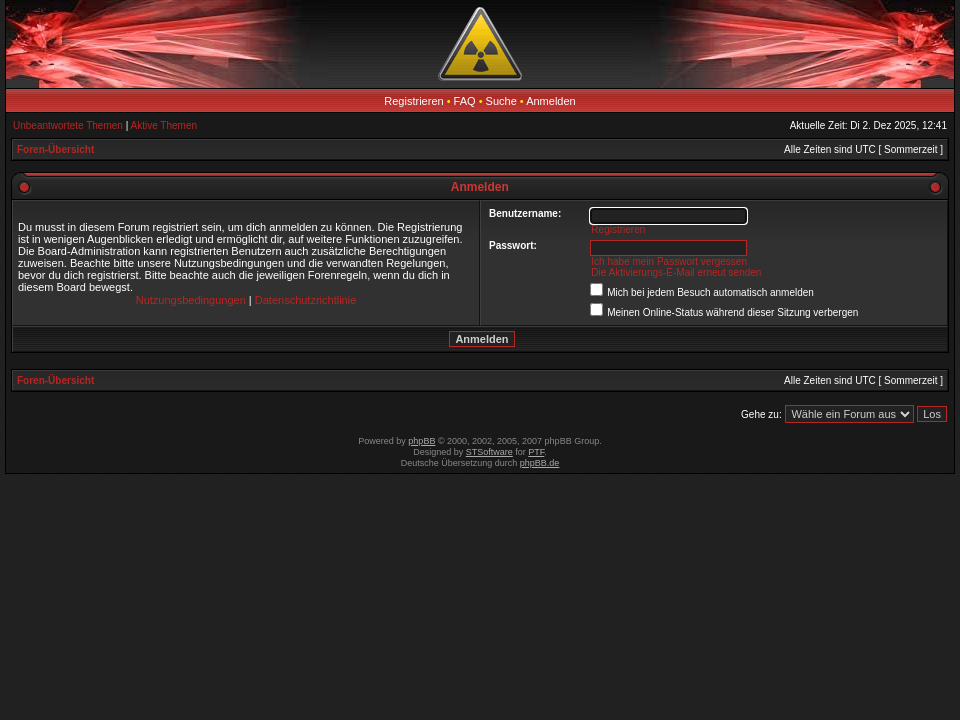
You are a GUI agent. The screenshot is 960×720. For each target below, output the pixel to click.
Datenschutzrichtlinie (306, 300)
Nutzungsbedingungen (191, 300)
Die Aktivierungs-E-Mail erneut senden (676, 272)
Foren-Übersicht (55, 149)
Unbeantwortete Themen (68, 125)
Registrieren (413, 101)
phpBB (421, 441)
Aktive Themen (164, 125)
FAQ (465, 101)
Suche (501, 101)
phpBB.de (540, 463)
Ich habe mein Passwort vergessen (669, 261)
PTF (536, 452)
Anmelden (551, 101)
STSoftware (489, 452)
